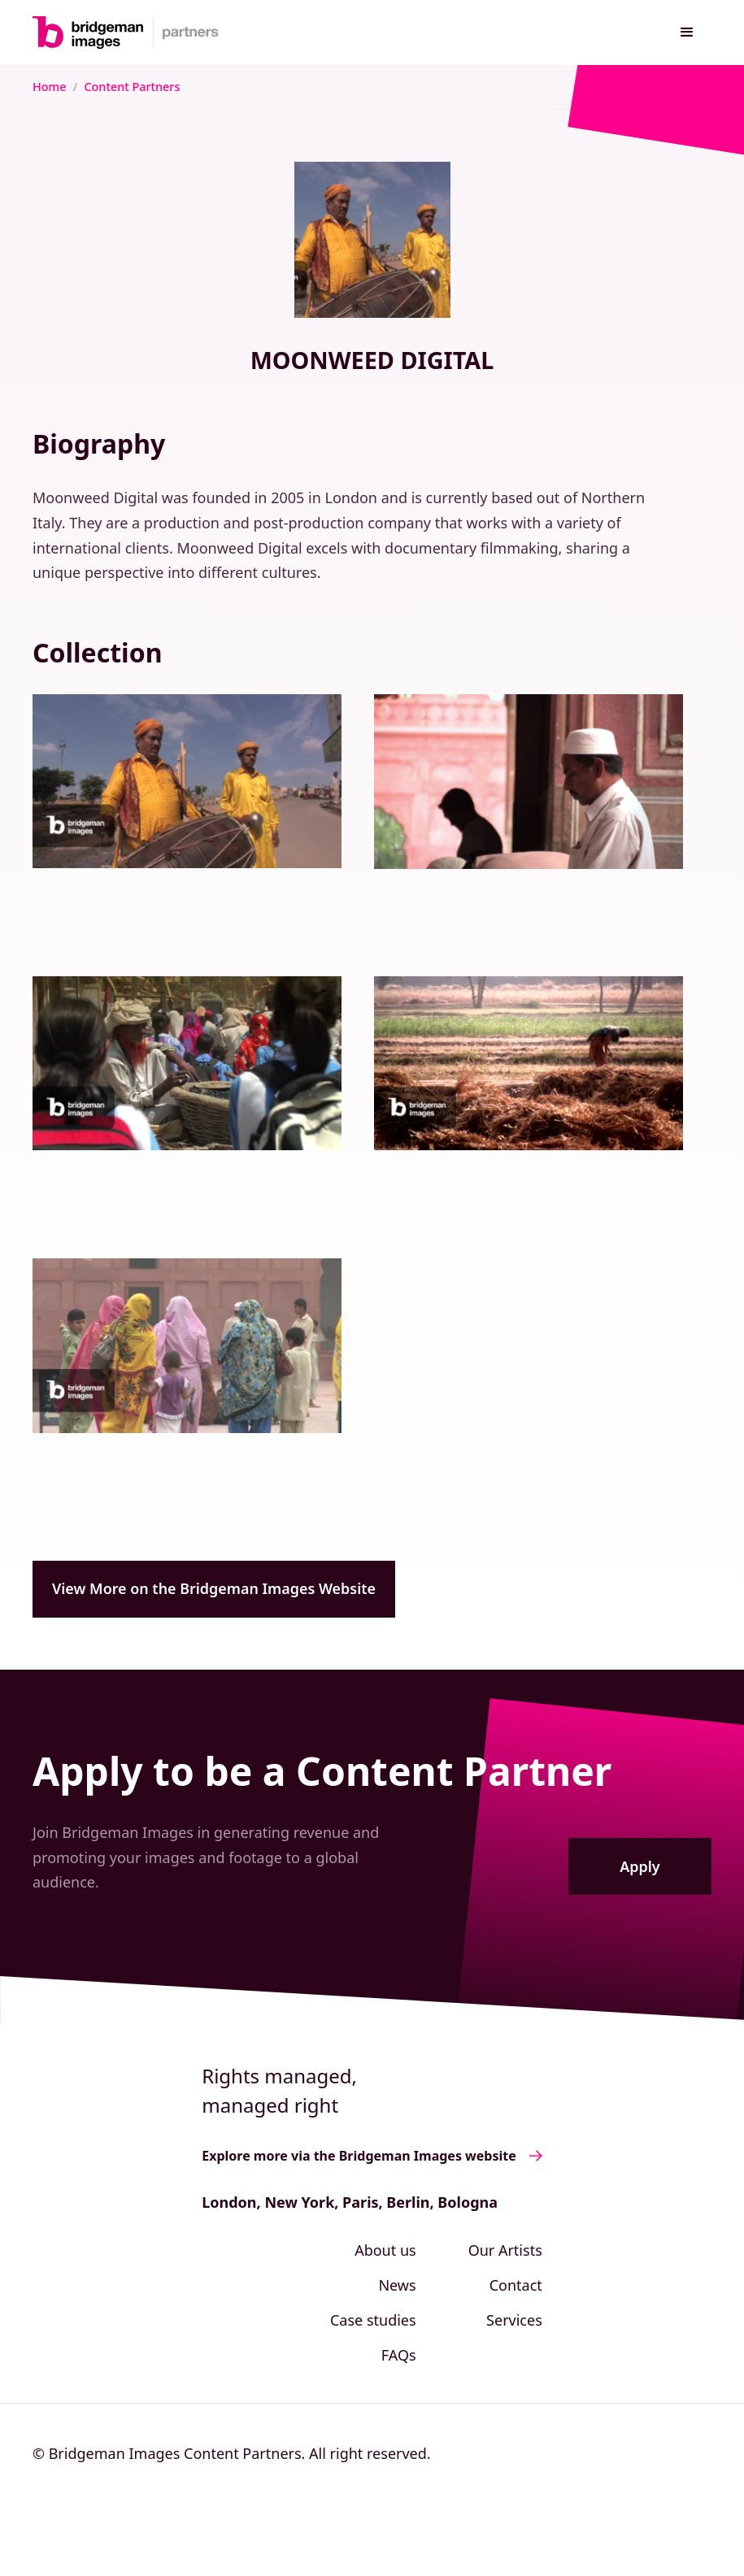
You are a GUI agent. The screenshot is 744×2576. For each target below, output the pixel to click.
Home (49, 86)
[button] (687, 32)
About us (385, 2250)
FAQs (398, 2355)
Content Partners (132, 86)
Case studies (373, 2320)
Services (514, 2320)
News (397, 2285)
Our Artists (505, 2250)
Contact (515, 2285)
